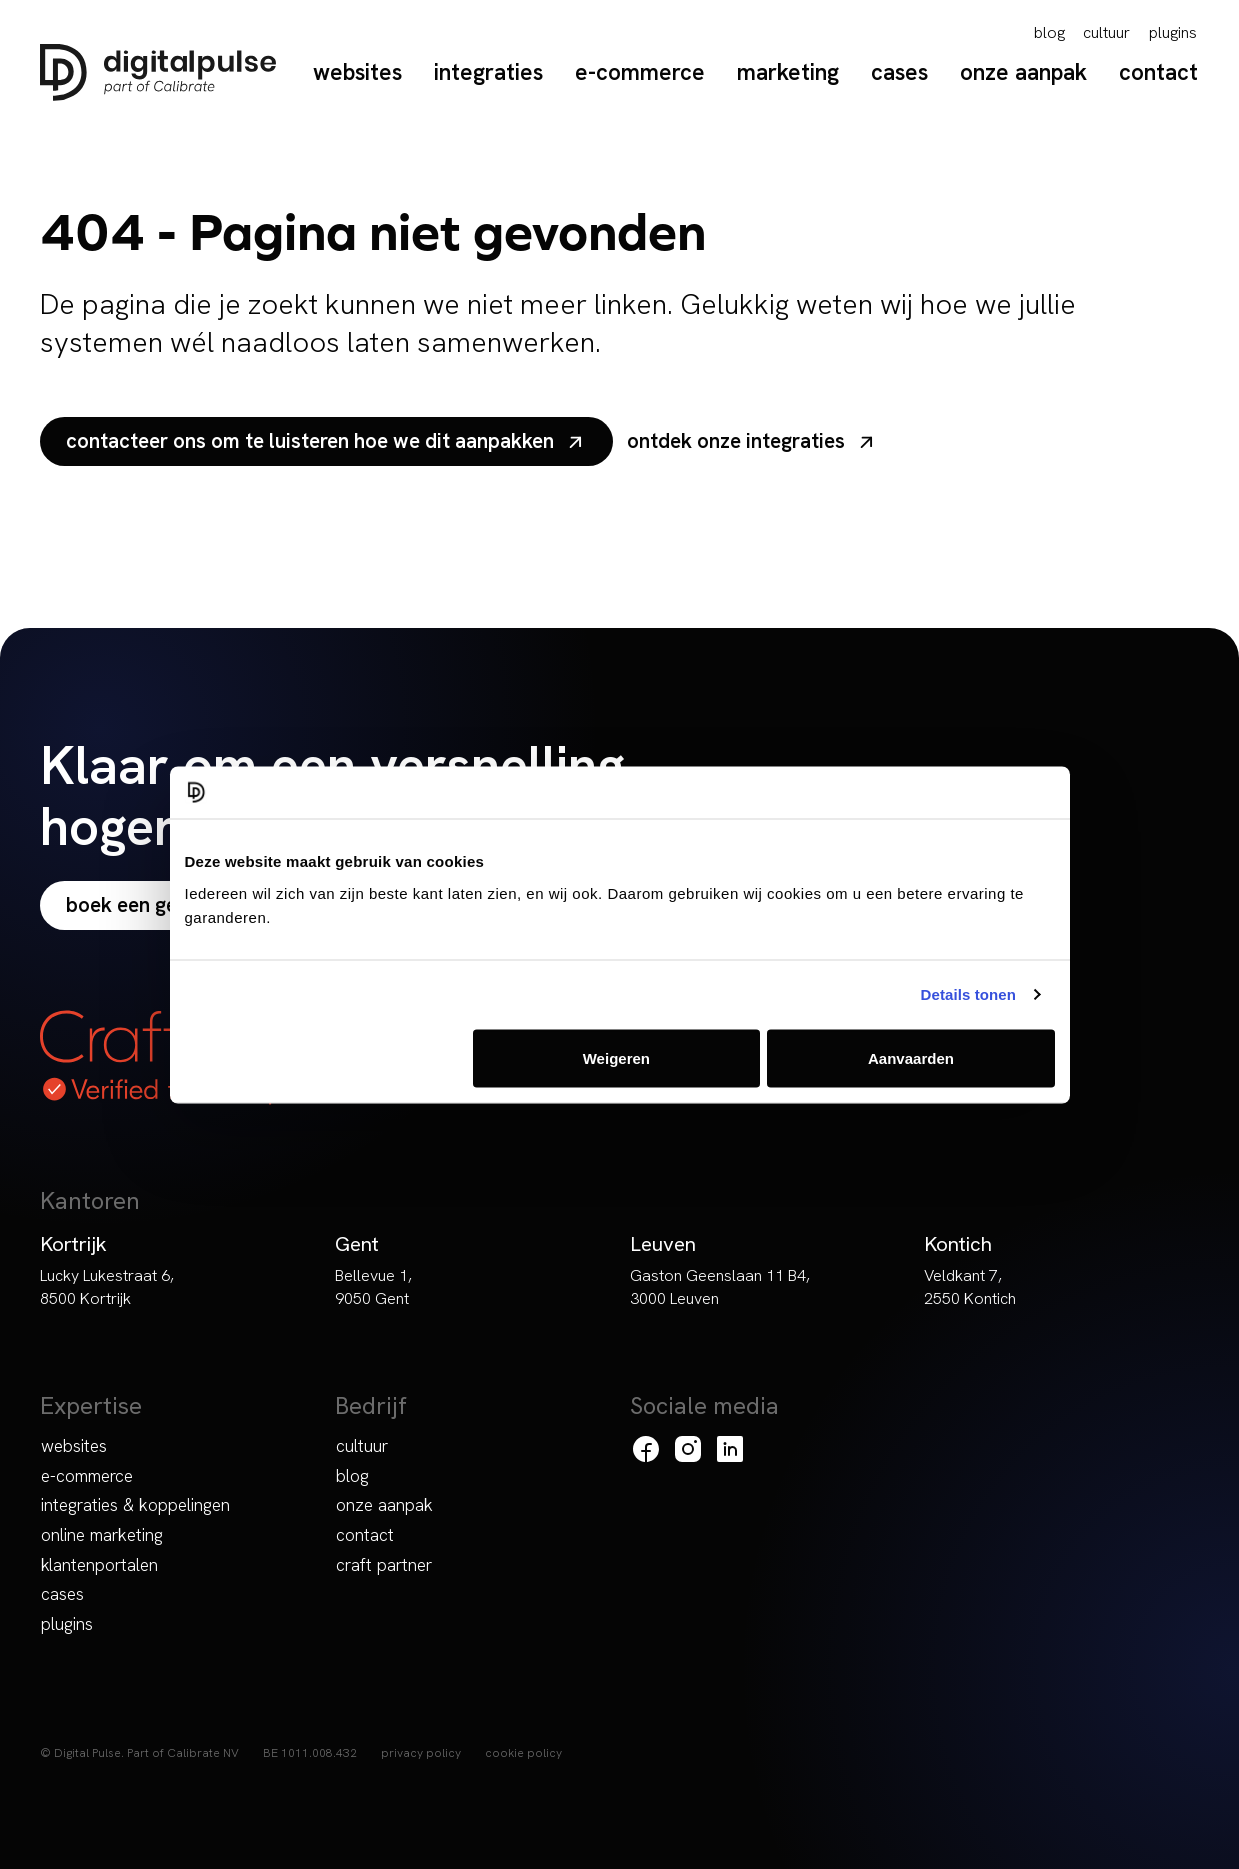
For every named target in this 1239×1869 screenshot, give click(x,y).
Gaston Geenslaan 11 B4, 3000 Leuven (720, 1287)
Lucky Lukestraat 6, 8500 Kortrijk (107, 1287)
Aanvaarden (911, 1057)
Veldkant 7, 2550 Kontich (970, 1287)
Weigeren (616, 1057)
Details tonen (968, 994)
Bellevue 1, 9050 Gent (373, 1287)
